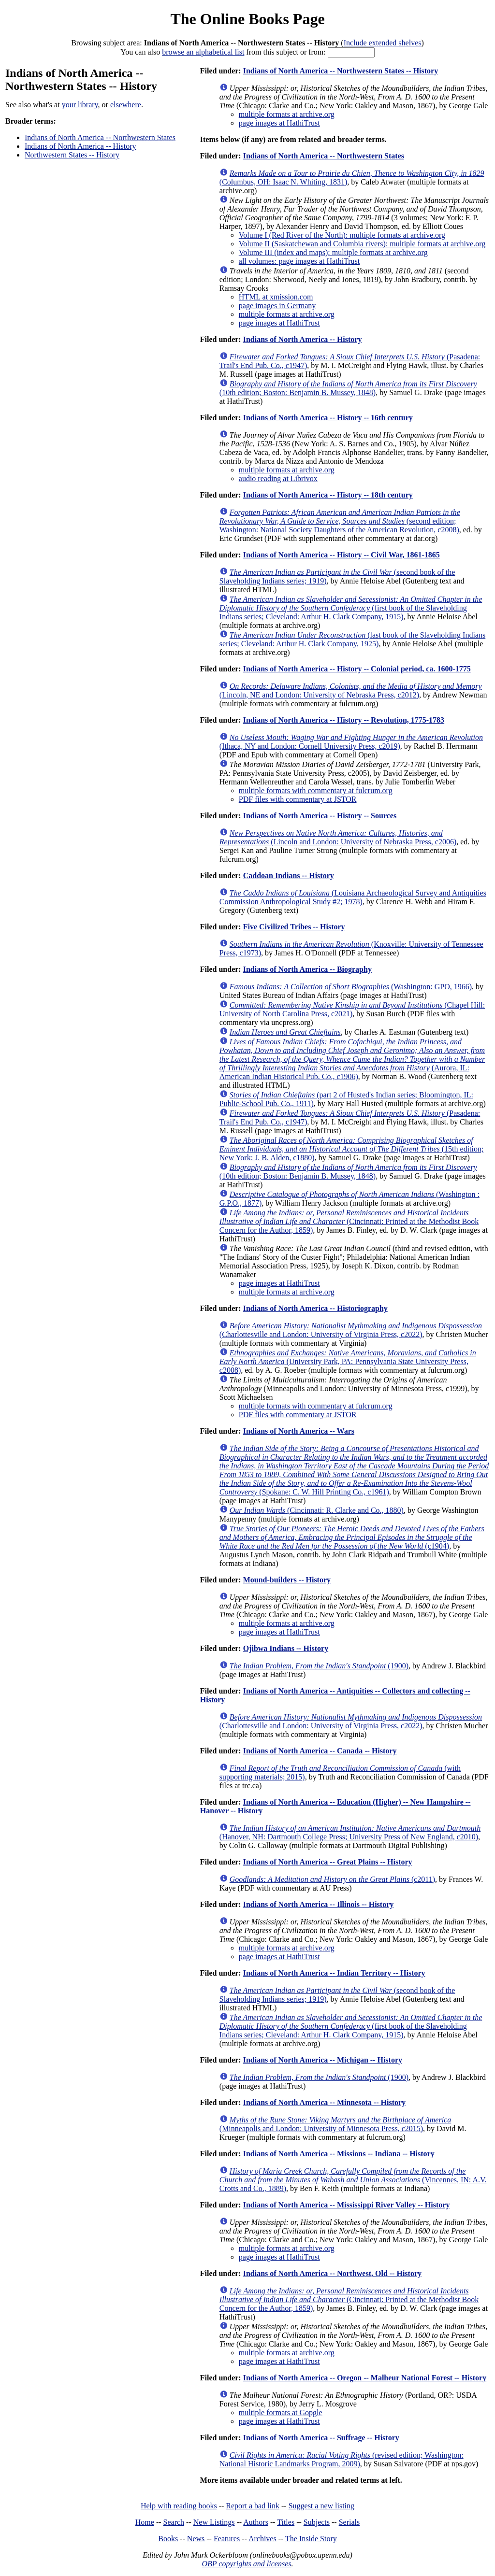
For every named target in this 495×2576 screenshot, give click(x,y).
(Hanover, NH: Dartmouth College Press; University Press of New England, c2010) (349, 1832)
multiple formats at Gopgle (280, 2412)
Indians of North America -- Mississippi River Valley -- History (346, 2205)
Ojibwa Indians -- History (285, 1648)
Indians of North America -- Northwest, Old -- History (332, 2273)
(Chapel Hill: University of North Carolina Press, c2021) (352, 1009)
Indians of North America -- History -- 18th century (328, 495)
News (195, 2538)
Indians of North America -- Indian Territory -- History (334, 1973)
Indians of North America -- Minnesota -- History (324, 2102)
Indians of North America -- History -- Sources (319, 815)
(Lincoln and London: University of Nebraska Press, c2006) (337, 837)
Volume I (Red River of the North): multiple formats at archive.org (342, 235)
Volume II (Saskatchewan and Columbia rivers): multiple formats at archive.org (362, 244)
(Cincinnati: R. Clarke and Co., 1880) (317, 1510)
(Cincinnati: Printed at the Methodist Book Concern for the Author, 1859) (349, 1221)
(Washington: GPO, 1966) (351, 986)
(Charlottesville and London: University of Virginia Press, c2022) (350, 1330)
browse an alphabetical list (203, 52)
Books (168, 2538)
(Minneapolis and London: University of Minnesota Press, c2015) (335, 2124)
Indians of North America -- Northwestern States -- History (340, 71)
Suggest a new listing (321, 2506)
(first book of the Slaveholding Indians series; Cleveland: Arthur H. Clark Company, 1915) (350, 608)
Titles (285, 2522)
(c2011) (332, 1879)
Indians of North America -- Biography (307, 969)
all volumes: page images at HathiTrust (299, 261)
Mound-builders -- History (287, 1580)
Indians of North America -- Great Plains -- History (327, 1862)
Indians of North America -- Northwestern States (100, 137)
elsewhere (125, 104)
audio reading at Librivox (278, 478)
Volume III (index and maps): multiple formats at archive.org (333, 252)
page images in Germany (277, 305)
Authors (255, 2522)
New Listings (214, 2522)
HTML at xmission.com (276, 297)
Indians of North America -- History (80, 146)
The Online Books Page (247, 19)
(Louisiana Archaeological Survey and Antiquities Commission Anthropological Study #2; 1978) (352, 897)
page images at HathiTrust (279, 123)
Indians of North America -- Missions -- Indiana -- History (339, 2153)
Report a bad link (252, 2506)
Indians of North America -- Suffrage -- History (321, 2438)
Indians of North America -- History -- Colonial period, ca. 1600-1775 (357, 669)
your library (80, 104)
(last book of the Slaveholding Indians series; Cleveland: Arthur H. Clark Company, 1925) (352, 639)
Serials (349, 2522)
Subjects (317, 2522)
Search (174, 2522)
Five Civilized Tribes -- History (294, 927)
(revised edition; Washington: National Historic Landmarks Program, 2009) (341, 2459)
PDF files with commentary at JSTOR (298, 799)
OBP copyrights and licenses (246, 2564)
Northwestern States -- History (72, 155)
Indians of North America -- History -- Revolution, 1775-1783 (343, 720)
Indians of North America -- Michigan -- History (322, 2060)
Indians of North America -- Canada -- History (320, 1751)
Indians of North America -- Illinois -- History (318, 1904)
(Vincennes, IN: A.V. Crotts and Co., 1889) (353, 2179)
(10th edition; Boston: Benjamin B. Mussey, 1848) (348, 388)
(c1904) (351, 1537)
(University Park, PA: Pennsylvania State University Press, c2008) (347, 1361)
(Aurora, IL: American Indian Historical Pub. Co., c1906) (352, 1059)
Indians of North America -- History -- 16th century (328, 417)
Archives (262, 2538)
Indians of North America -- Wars (298, 1431)
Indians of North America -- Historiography (315, 1308)
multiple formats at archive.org (287, 114)
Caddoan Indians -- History (288, 875)
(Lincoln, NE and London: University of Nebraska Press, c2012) (350, 690)
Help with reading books (179, 2506)
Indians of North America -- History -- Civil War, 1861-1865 (341, 555)
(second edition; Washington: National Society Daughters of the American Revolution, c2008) (339, 521)
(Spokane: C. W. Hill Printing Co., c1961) (354, 1470)
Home (144, 2522)
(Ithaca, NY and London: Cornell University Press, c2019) (351, 741)
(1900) (319, 1666)
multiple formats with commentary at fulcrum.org (316, 790)
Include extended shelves (383, 43)
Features (227, 2538)
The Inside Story (311, 2538)
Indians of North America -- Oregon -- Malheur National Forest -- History (365, 2378)
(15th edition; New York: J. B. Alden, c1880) (351, 1149)
